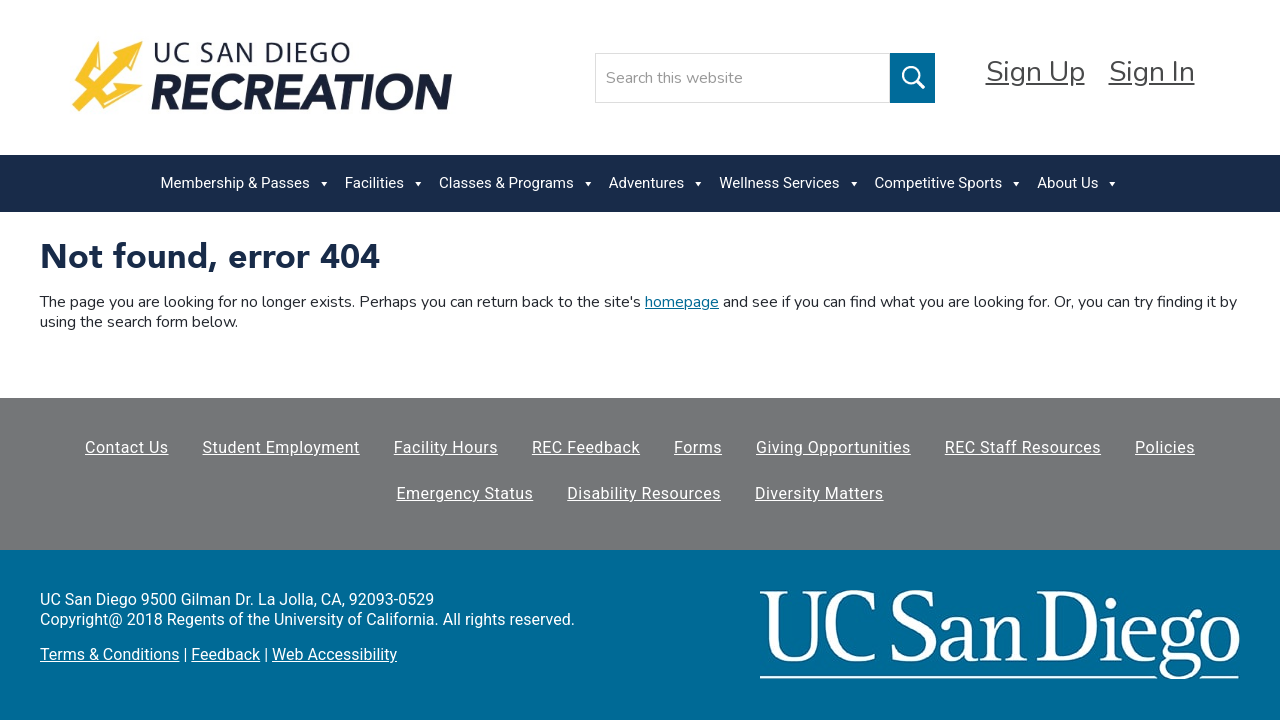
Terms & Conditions (110, 654)
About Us (1078, 183)
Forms (698, 447)
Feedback (225, 654)
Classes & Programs (517, 183)
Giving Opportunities (833, 447)
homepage (682, 302)
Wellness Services (789, 183)
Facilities (385, 183)
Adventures (657, 183)
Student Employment (281, 447)
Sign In (1152, 72)
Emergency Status (464, 493)
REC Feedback (586, 447)
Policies (1165, 447)
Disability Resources (644, 493)
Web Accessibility (334, 654)
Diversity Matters (819, 493)
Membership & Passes (246, 183)
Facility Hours (446, 447)
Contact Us (127, 447)
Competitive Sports (949, 183)
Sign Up (1035, 72)
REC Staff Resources (1023, 447)
